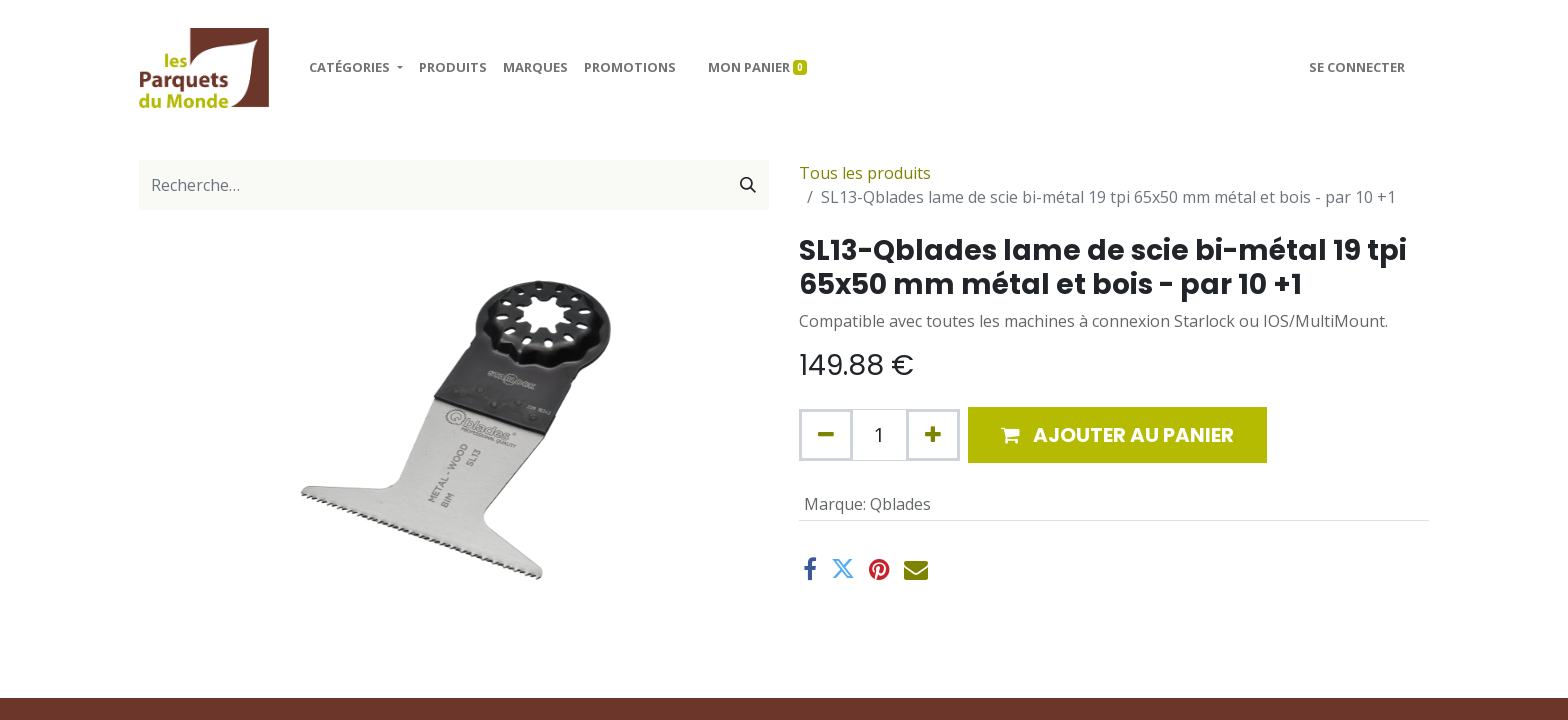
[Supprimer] (826, 435)
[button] (1117, 435)
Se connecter (1357, 67)
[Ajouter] (933, 435)
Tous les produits (865, 173)
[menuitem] (453, 68)
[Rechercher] (748, 185)
